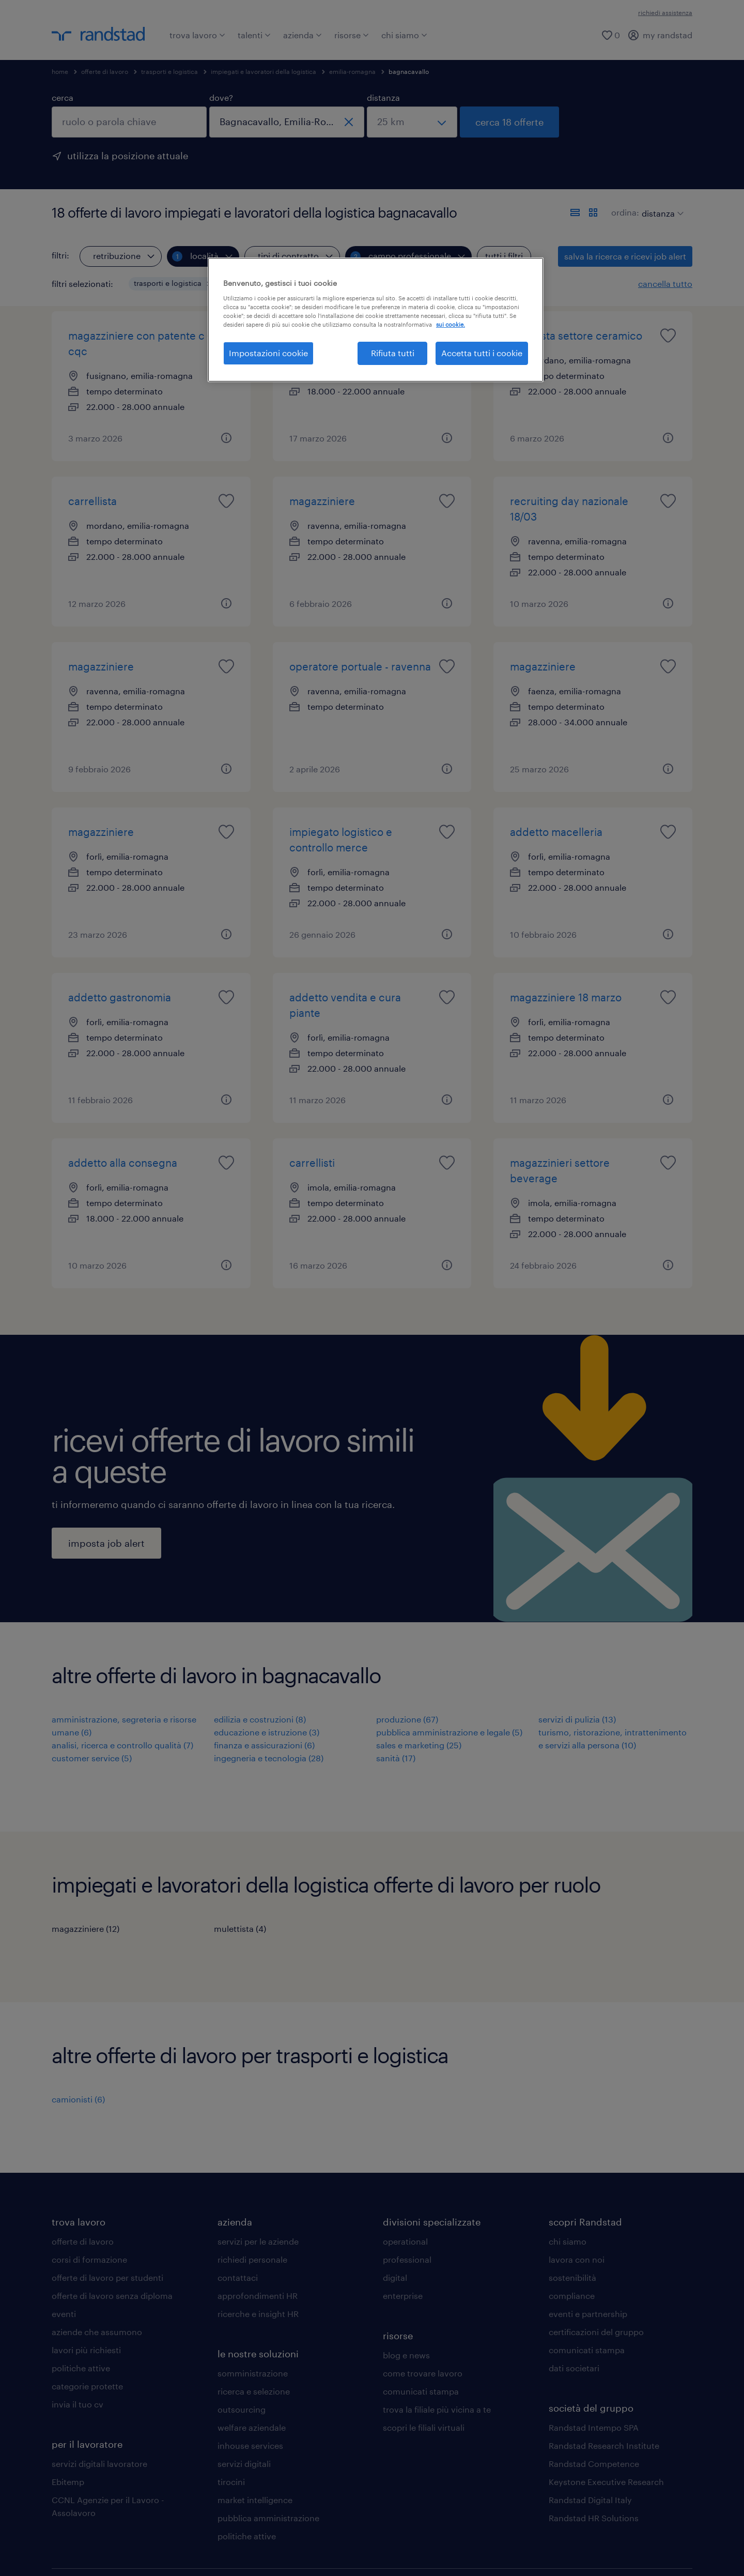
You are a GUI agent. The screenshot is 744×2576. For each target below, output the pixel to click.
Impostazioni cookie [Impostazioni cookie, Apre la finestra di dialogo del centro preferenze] (268, 353)
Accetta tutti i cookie (481, 353)
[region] (376, 319)
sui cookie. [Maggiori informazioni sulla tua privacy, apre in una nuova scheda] (450, 324)
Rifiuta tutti (392, 353)
